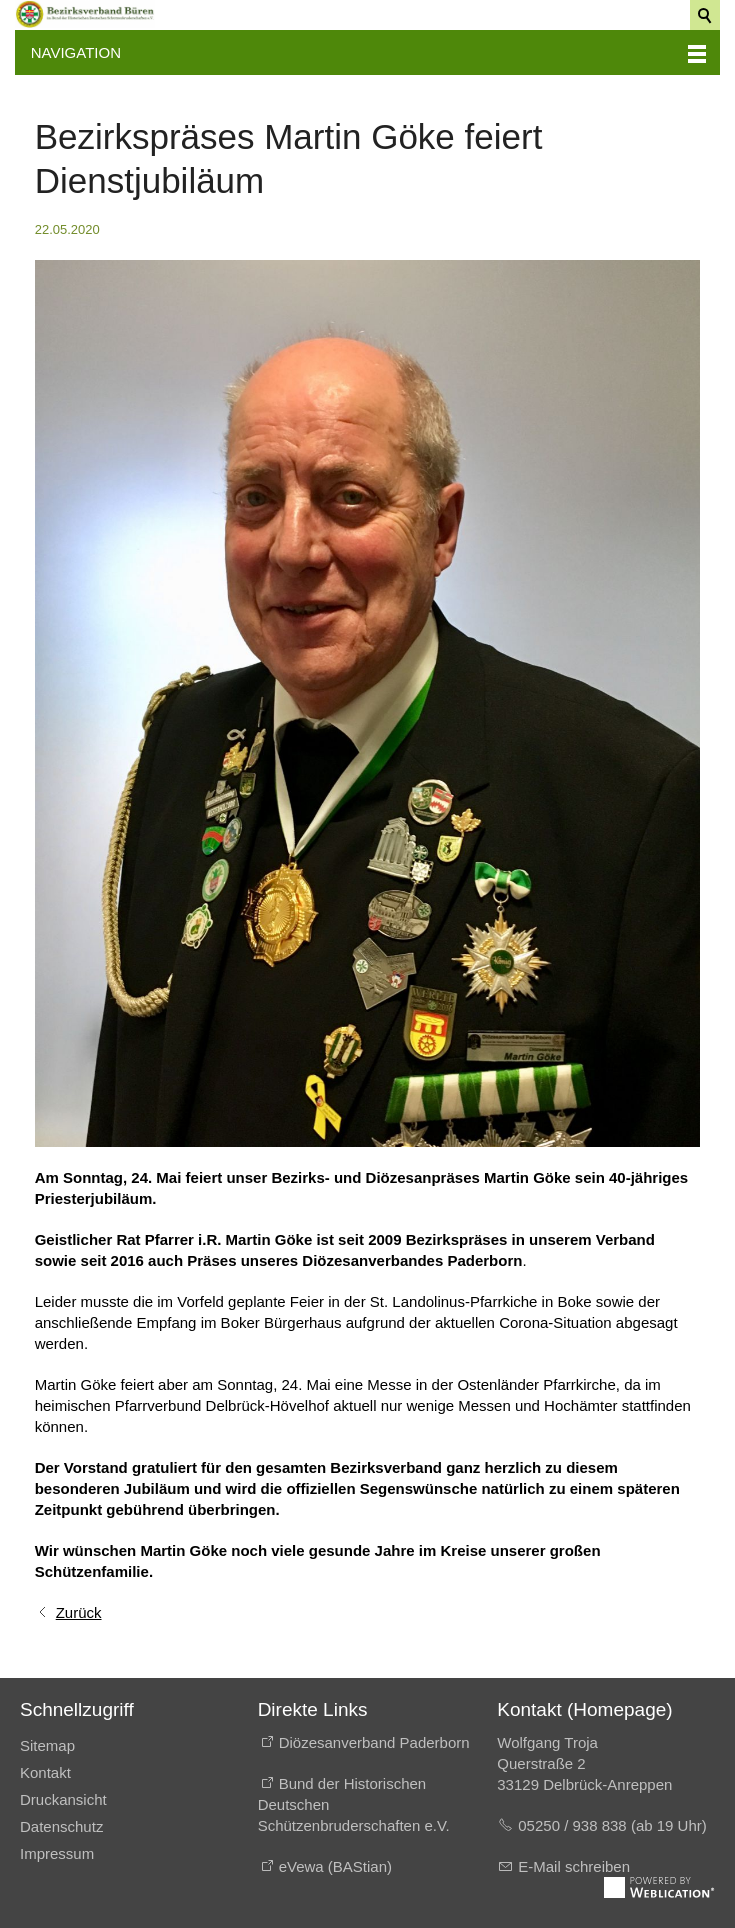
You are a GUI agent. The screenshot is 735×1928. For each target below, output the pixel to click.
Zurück (79, 1612)
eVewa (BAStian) (335, 1866)
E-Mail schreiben (574, 1866)
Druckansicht (63, 1799)
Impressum (57, 1853)
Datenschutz (61, 1826)
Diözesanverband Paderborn (374, 1742)
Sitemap (47, 1745)
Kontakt (45, 1772)
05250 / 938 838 (574, 1825)
